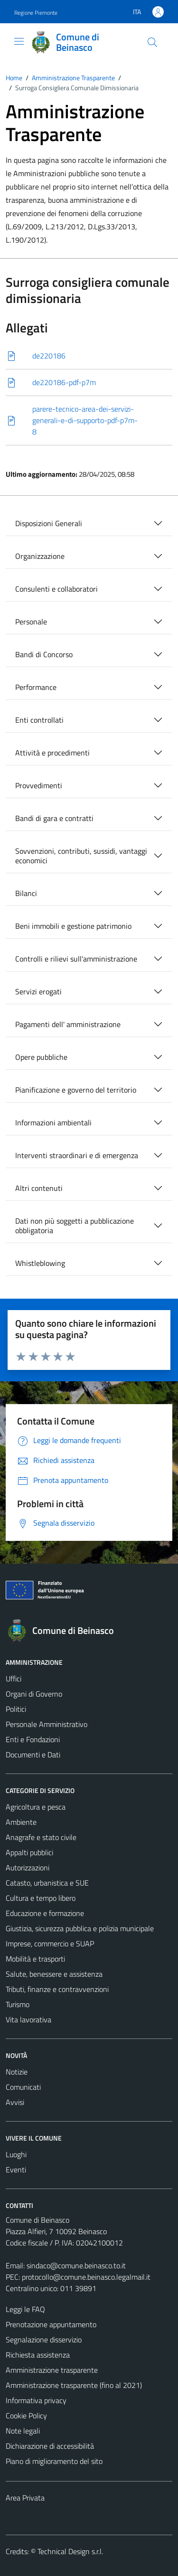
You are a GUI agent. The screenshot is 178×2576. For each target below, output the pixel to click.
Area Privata (25, 2497)
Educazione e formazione (45, 1913)
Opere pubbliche (41, 1057)
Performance (35, 687)
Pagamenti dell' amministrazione (68, 1024)
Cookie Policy (26, 2415)
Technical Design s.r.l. (70, 2551)
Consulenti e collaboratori (56, 588)
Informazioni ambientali (53, 1122)
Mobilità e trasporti (35, 1958)
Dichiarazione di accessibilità (50, 2446)
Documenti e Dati (33, 1754)
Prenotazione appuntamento (51, 2324)
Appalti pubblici (29, 1852)
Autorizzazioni (27, 1867)
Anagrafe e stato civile (41, 1837)
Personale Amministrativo (46, 1724)
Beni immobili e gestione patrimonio (73, 926)
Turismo (17, 2004)
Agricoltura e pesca (36, 1806)
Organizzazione (40, 556)
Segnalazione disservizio (44, 2339)
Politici (16, 1709)
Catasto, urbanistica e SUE (47, 1882)
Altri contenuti (39, 1188)
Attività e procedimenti (52, 752)
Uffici (13, 1678)
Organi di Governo (34, 1693)
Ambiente (21, 1822)
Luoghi (16, 2154)
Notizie (17, 2071)
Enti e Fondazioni (33, 1739)
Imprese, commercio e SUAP (50, 1943)
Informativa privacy (36, 2400)
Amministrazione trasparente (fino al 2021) (74, 2385)
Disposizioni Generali (48, 523)
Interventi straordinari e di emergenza (76, 1155)
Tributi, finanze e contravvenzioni (57, 1989)
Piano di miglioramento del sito (54, 2461)
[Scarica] (89, 355)
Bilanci (26, 893)
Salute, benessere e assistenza (54, 1974)
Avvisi (15, 2102)
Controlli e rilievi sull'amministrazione (76, 958)
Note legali (23, 2430)
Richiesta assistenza (38, 2354)
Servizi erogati (38, 991)
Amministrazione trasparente (52, 2370)
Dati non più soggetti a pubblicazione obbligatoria (74, 1225)
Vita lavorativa (28, 2019)
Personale (31, 621)
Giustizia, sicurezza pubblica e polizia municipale (80, 1928)
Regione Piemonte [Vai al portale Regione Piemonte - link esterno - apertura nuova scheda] (35, 12)
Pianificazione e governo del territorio (75, 1089)
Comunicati (23, 2087)
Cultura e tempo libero (40, 1898)
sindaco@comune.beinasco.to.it (76, 2265)
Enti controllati (39, 720)
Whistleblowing (40, 1263)
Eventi (16, 2169)
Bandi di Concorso (44, 654)
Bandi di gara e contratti (54, 818)
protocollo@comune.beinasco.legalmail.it (86, 2277)
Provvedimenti (38, 785)
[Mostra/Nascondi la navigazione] (19, 41)
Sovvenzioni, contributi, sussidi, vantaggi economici (81, 855)
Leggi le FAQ (25, 2309)
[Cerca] (152, 42)
